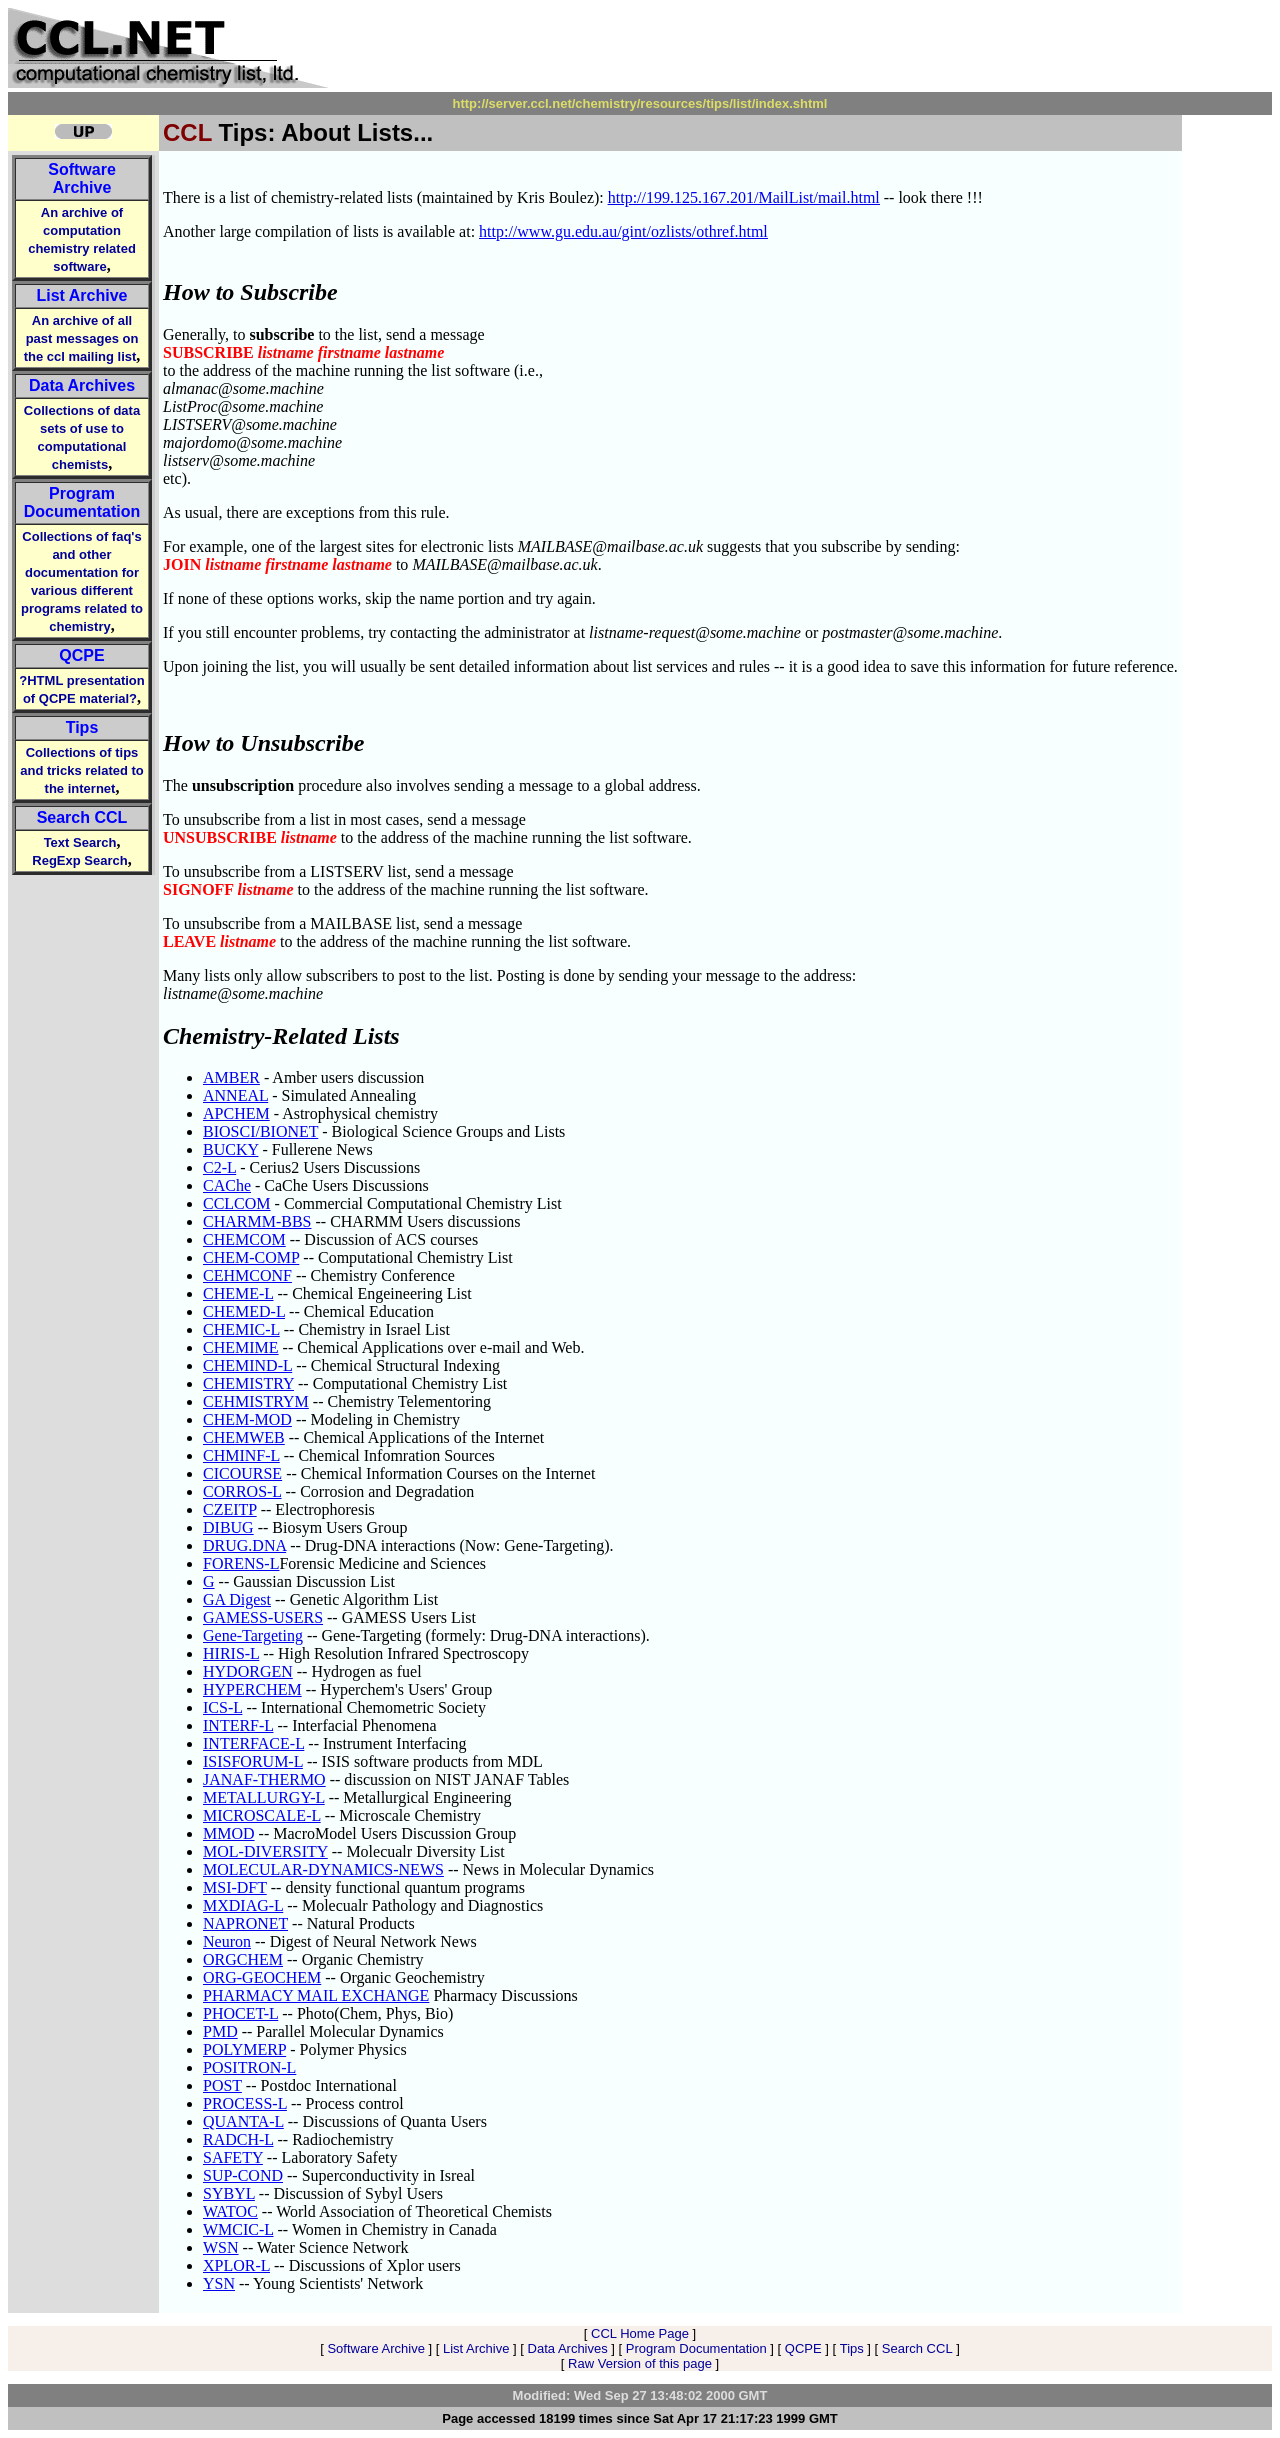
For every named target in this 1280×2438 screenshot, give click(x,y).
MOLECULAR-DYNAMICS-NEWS (323, 1869)
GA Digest (237, 1599)
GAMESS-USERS (263, 1617)
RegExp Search (79, 860)
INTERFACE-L (253, 1743)
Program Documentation (82, 502)
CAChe (227, 1185)
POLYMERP (244, 2049)
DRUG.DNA (244, 1545)
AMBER (231, 1077)
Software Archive (82, 178)
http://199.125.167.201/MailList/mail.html (744, 197)
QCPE (81, 655)
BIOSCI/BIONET (260, 1131)
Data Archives (82, 385)
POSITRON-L (249, 2067)
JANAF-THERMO (264, 1779)
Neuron (227, 1941)
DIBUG (228, 1527)
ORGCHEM (243, 1959)
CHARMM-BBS (257, 1221)
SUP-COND (243, 2175)
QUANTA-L (243, 2121)
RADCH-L (238, 2139)
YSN (219, 2283)
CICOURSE (242, 1473)
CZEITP (230, 1509)
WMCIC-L (238, 2229)
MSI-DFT (235, 1887)
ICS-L (222, 1707)
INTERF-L (238, 1725)
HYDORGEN (248, 1671)
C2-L (219, 1167)
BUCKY (230, 1149)
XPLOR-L (236, 2265)
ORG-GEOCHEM (262, 1977)
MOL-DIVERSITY (265, 1851)
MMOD (229, 1833)
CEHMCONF (247, 1275)
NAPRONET (245, 1923)
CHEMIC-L (241, 1329)
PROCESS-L (245, 2103)
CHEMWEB (244, 1437)
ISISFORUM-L (253, 1761)
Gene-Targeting (253, 1635)
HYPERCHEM (252, 1689)
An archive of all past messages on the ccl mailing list (81, 338)
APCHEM (236, 1113)
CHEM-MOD (247, 1419)
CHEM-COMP (251, 1257)
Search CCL (82, 817)
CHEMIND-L (247, 1365)
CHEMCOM (244, 1239)
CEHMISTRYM (256, 1401)
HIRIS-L (231, 1653)
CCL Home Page (640, 2333)
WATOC (230, 2211)
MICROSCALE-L (262, 1815)
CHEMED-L (244, 1311)
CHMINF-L (241, 1455)
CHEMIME (241, 1347)
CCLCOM (237, 1203)
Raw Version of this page (640, 2363)
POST (222, 2085)
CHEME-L (238, 1293)
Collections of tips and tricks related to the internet (82, 770)
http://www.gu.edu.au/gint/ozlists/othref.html (623, 231)
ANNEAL (235, 1095)
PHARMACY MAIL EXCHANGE (316, 1995)
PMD (220, 2031)
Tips (82, 727)
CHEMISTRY (248, 1383)
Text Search (80, 842)
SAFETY (233, 2157)
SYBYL (229, 2193)
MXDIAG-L (243, 1905)
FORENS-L (241, 1563)
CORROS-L (242, 1491)
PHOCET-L (240, 2013)
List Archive (82, 295)
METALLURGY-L (264, 1797)
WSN (221, 2247)
